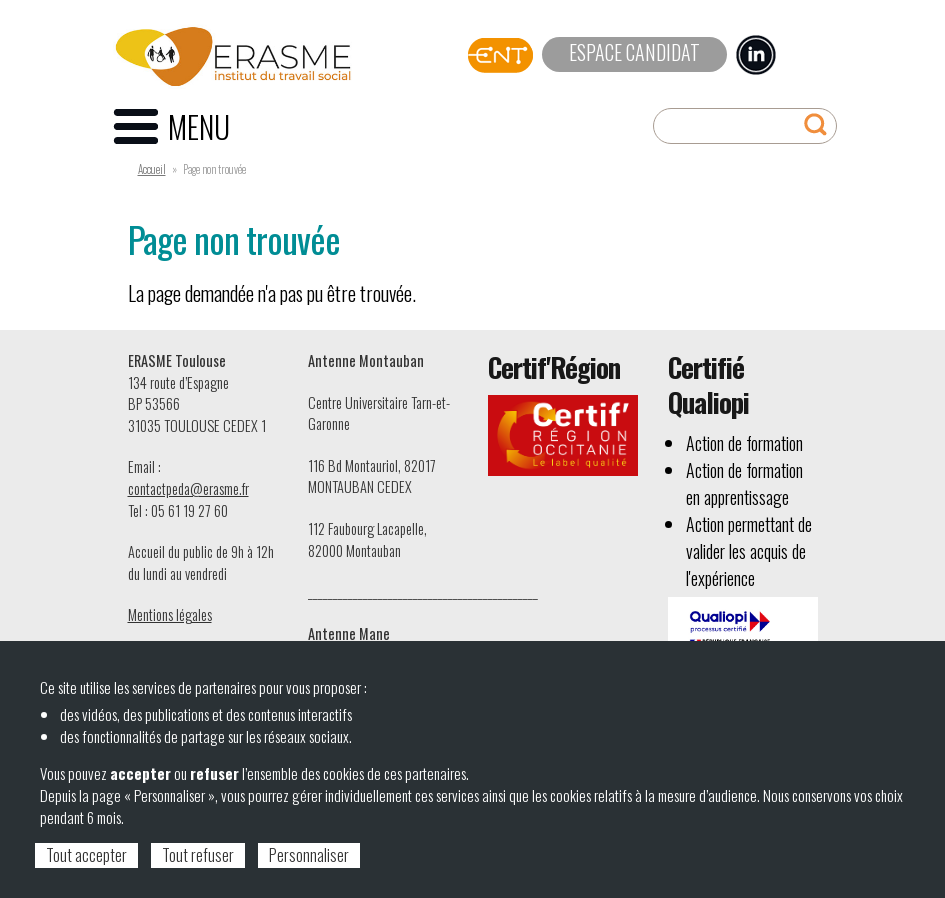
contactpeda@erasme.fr (188, 488)
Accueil (152, 169)
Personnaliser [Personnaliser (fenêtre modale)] (309, 855)
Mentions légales (170, 614)
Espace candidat (634, 52)
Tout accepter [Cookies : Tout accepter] (86, 855)
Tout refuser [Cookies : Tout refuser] (198, 855)
